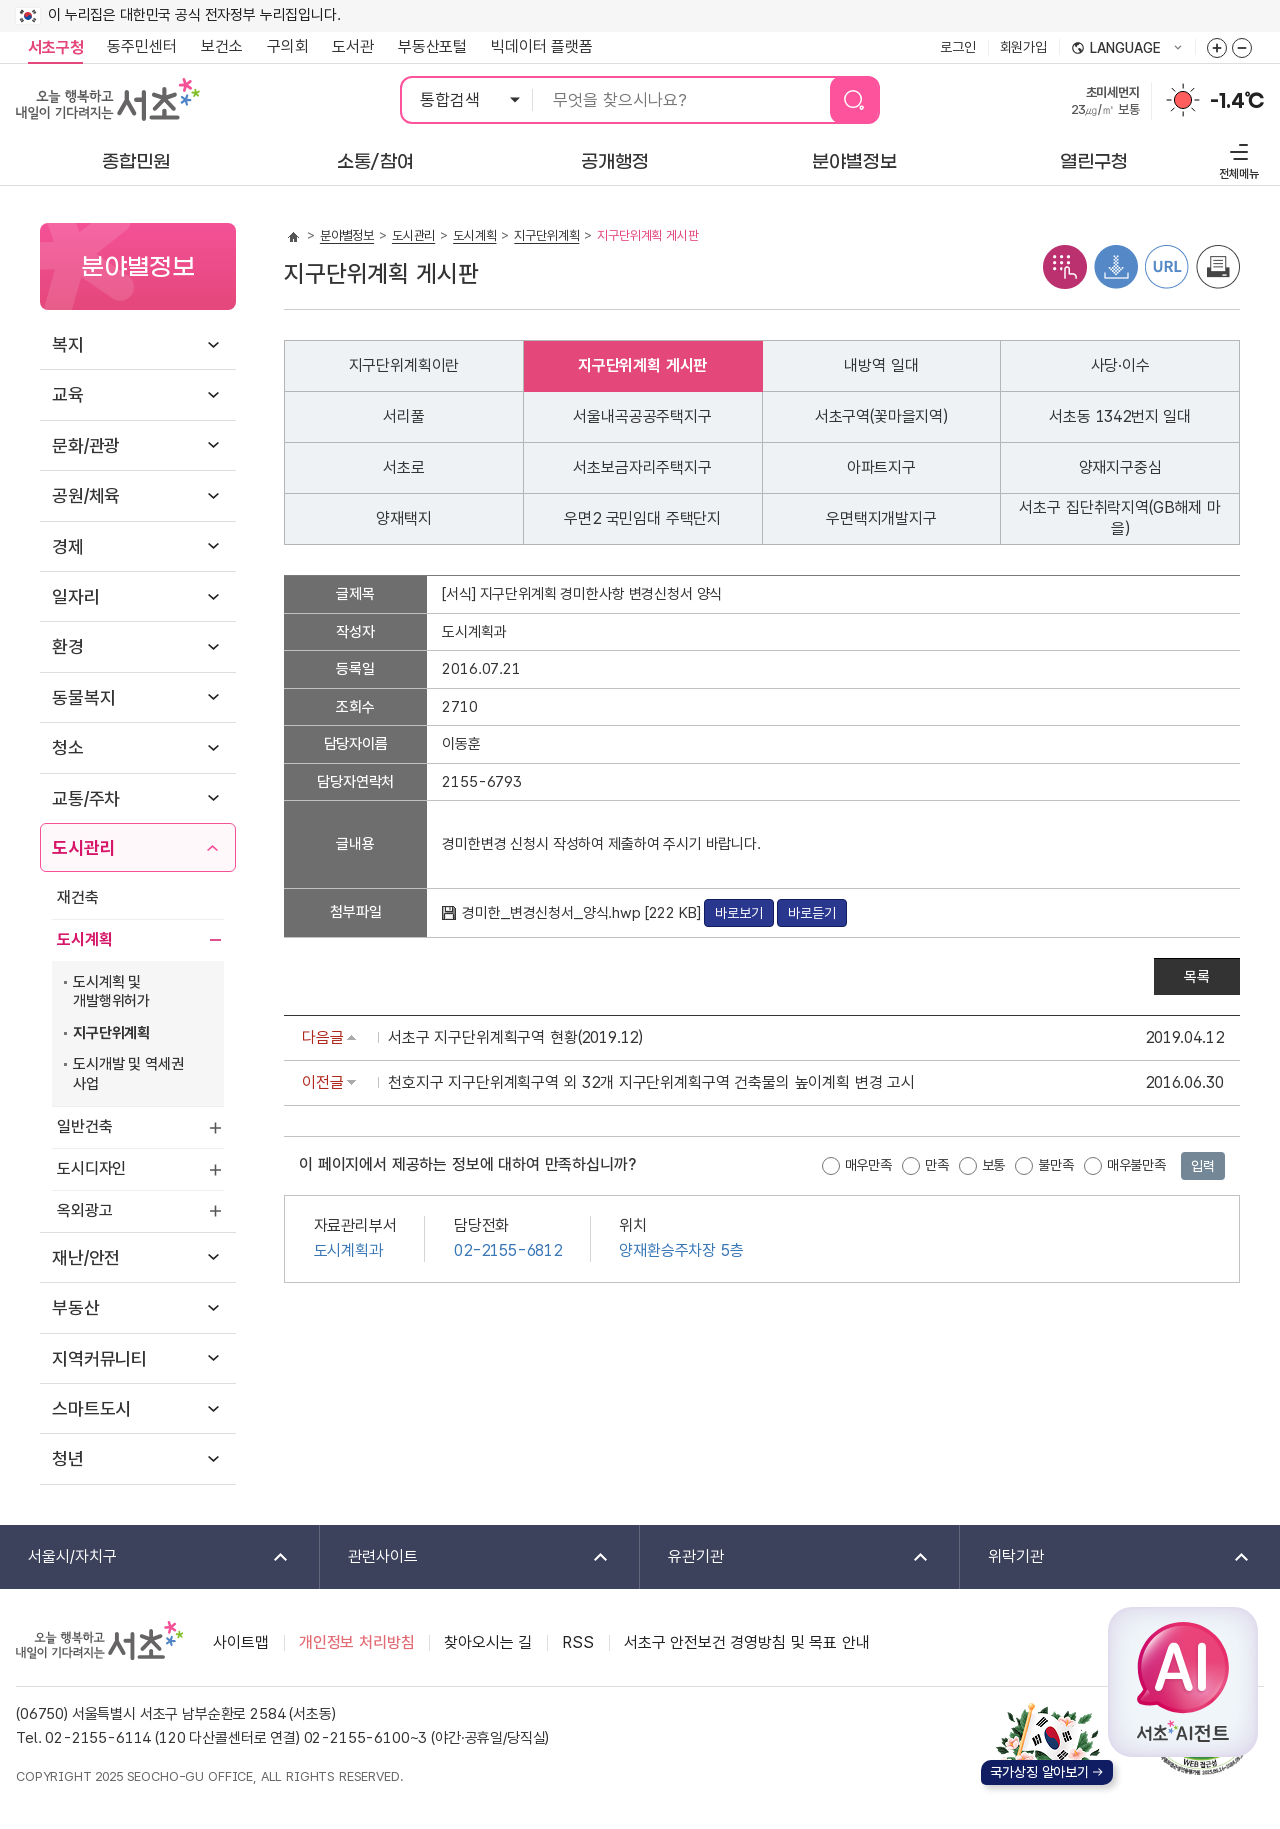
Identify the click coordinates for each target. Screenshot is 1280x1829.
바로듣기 (811, 913)
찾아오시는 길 (488, 1642)
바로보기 (738, 913)
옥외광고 (84, 1210)
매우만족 (868, 1165)
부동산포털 (432, 46)
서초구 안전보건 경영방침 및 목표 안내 (747, 1642)
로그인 (958, 47)
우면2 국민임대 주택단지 (642, 518)
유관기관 (785, 1557)
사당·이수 (1120, 365)
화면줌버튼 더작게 (1242, 48)
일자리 (76, 596)
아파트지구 (881, 467)
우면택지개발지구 (881, 518)
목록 (1197, 977)
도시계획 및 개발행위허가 (111, 992)
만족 (937, 1165)
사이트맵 (240, 1642)
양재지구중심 (1120, 467)
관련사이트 (465, 1557)
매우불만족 (1136, 1165)
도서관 (353, 46)
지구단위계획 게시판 (642, 365)
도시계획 (84, 939)
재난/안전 (86, 1257)
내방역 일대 (881, 365)
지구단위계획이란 (404, 365)
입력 (1203, 1166)
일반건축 (84, 1126)
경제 (68, 546)
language (1127, 49)
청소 (68, 747)
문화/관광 (86, 445)
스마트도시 (91, 1408)
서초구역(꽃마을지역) (881, 416)
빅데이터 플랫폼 (542, 46)
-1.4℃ (1237, 101)
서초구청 (55, 47)
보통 (994, 1165)
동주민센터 (136, 47)
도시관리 (83, 847)
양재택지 (403, 518)
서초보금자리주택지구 (642, 467)
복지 (68, 344)
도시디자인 (91, 1168)
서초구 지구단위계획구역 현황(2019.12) (515, 1037)
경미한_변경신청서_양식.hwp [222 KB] (583, 913)
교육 (68, 394)
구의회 (288, 46)
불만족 (1056, 1165)
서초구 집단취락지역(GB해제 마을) (1119, 518)
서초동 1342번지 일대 (1120, 416)
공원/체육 (86, 495)
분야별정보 (347, 235)
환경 (68, 646)
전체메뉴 (1236, 158)
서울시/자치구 (145, 1557)
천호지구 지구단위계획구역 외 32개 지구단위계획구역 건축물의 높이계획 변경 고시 (651, 1082)
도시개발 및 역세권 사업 (128, 1074)
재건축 (78, 897)
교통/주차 (86, 798)
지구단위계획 (111, 1033)
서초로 (404, 467)
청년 (68, 1458)
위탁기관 (1106, 1557)
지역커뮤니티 (99, 1358)
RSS (578, 1642)
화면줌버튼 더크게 (1217, 48)
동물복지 (83, 697)
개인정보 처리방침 (357, 1642)
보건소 (222, 46)
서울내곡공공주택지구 (642, 416)
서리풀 (404, 416)
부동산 (76, 1307)
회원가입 (1023, 47)
